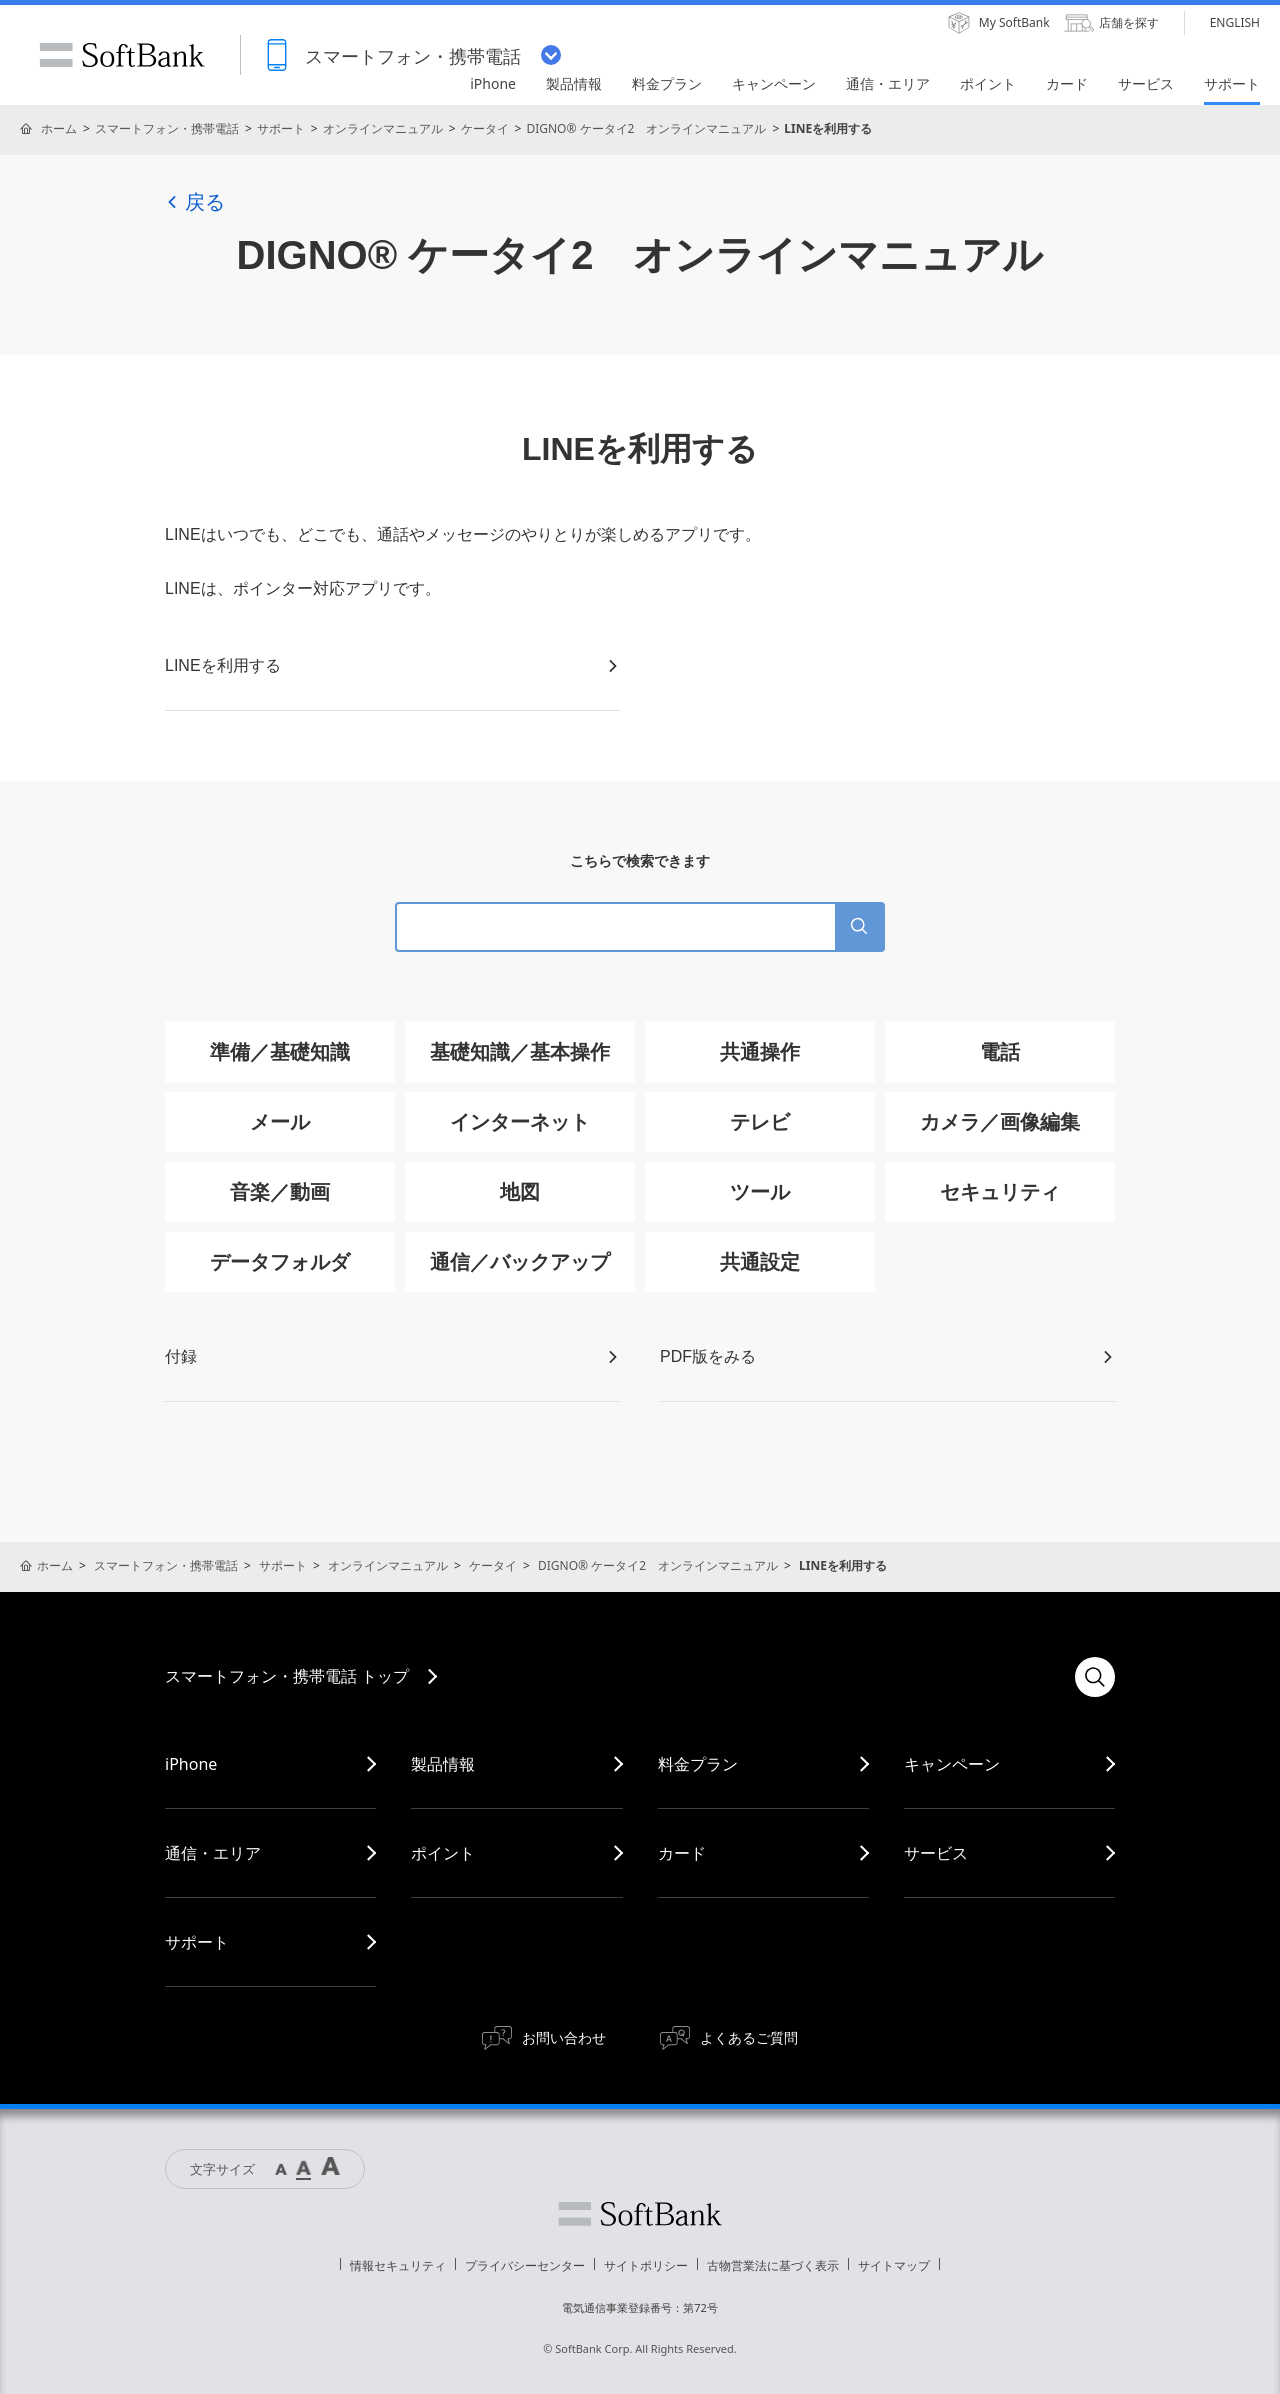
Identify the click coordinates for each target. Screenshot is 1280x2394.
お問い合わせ (564, 2037)
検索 (1095, 1677)
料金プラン (698, 1764)
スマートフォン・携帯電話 (167, 128)
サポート (281, 128)
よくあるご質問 (749, 2037)
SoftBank (122, 55)
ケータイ (485, 128)
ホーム (59, 128)
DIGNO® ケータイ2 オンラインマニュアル (646, 128)
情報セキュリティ (398, 2265)
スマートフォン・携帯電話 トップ (287, 1676)
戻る (195, 202)
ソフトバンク (640, 2214)
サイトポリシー (646, 2265)
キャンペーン (952, 1764)
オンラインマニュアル (383, 128)
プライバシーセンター (525, 2265)
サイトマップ (894, 2265)
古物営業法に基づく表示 (773, 2265)
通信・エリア (213, 1853)
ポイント (443, 1853)
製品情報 (443, 1764)
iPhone (191, 1764)
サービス (936, 1853)
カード (682, 1853)
